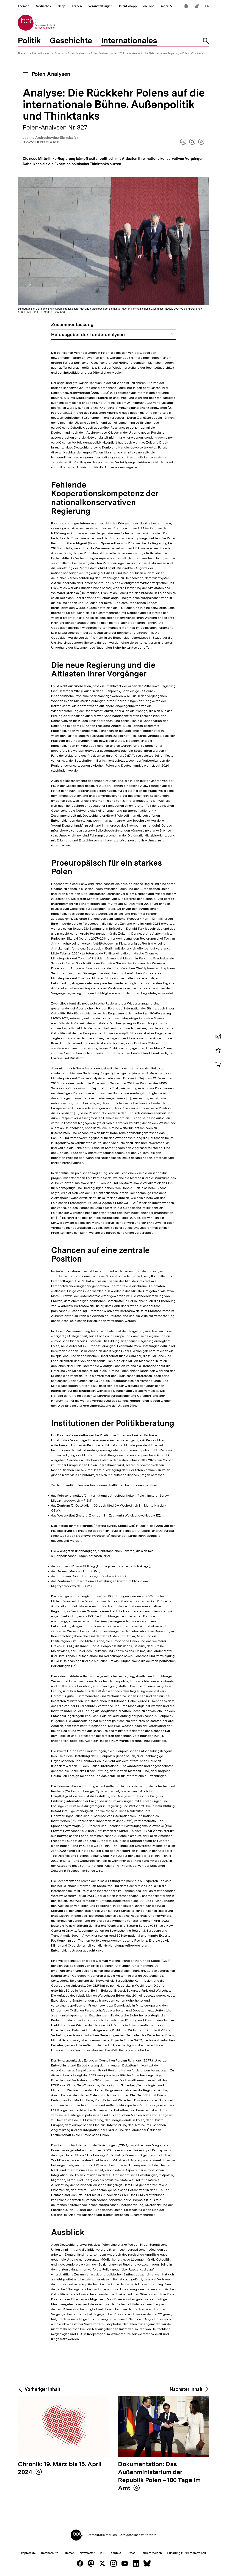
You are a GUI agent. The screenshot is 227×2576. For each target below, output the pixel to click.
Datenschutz (49, 2553)
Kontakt (115, 2553)
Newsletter (87, 2553)
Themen (22, 53)
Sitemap (68, 2553)
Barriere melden (151, 2553)
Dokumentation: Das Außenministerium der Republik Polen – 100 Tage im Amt (159, 2476)
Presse (131, 2553)
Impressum (28, 2553)
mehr (167, 6)
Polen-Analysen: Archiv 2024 (107, 53)
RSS (102, 2553)
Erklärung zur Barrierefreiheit (186, 2553)
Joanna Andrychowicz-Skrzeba (50, 138)
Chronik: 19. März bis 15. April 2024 (60, 2468)
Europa (58, 53)
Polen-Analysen (77, 53)
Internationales (40, 53)
